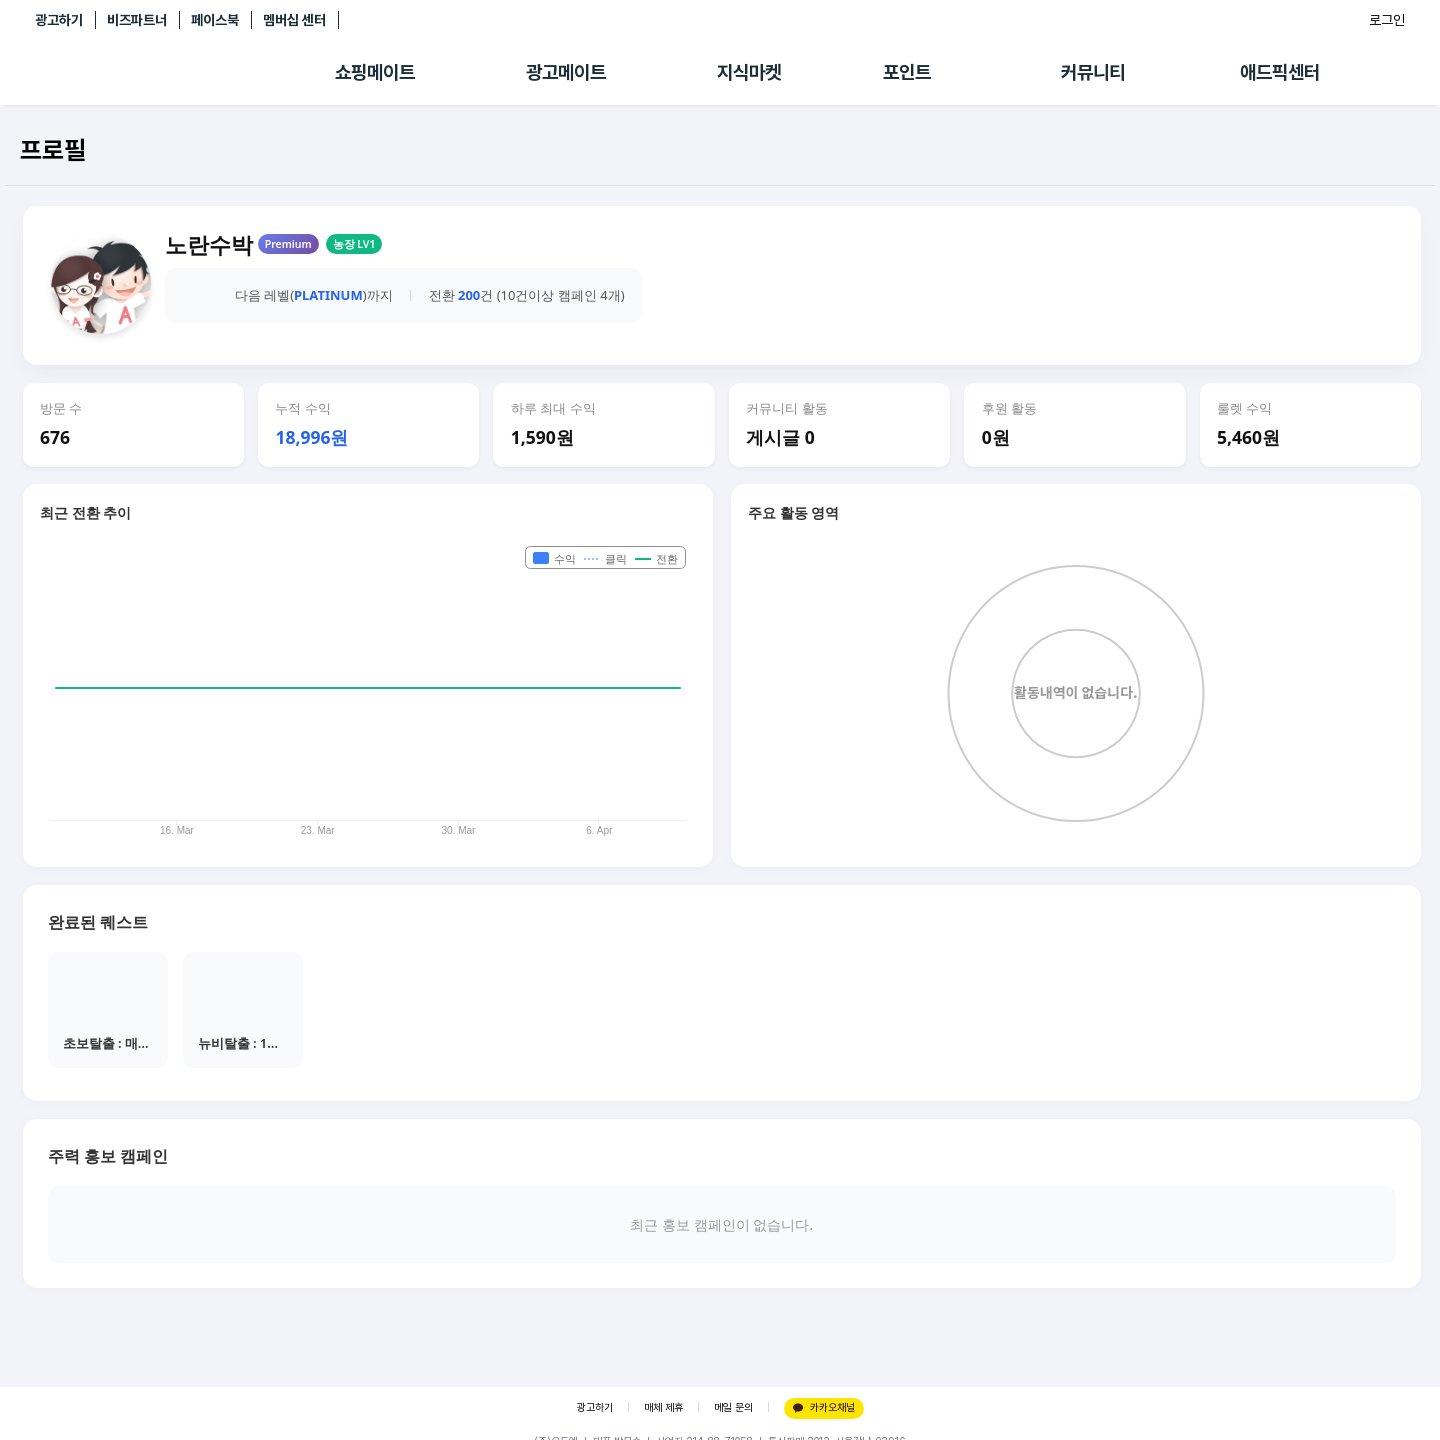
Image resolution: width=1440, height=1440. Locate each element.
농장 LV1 (354, 244)
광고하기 (59, 20)
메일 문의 (733, 1407)
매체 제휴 (663, 1407)
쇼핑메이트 (375, 72)
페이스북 (215, 20)
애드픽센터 (1280, 72)
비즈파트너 (137, 20)
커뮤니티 (1093, 72)
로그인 (1387, 20)
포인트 (907, 72)
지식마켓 (749, 72)
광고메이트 (566, 72)
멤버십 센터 (294, 20)
